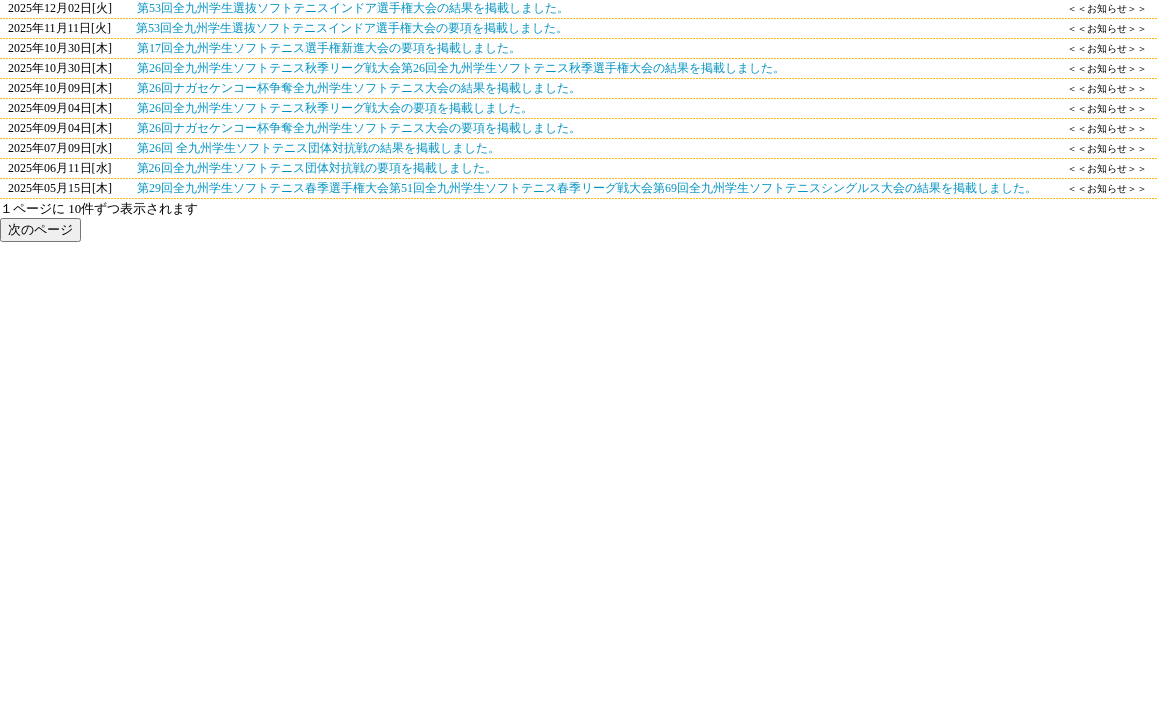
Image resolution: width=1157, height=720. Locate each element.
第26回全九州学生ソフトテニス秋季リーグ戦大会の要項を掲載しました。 (335, 108)
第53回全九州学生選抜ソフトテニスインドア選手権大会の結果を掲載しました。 (353, 8)
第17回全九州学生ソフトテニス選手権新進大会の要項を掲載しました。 (329, 48)
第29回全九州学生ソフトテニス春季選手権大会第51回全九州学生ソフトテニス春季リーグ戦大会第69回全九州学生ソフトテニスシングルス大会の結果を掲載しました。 (587, 188)
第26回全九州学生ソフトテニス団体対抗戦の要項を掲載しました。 (317, 168)
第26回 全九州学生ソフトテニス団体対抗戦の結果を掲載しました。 (318, 148)
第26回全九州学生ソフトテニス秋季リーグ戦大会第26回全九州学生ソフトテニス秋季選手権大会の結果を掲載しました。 (461, 68)
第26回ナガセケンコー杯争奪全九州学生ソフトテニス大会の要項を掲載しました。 (359, 128)
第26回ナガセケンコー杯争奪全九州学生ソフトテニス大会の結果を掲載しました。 (359, 88)
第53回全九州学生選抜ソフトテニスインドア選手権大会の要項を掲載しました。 (352, 28)
